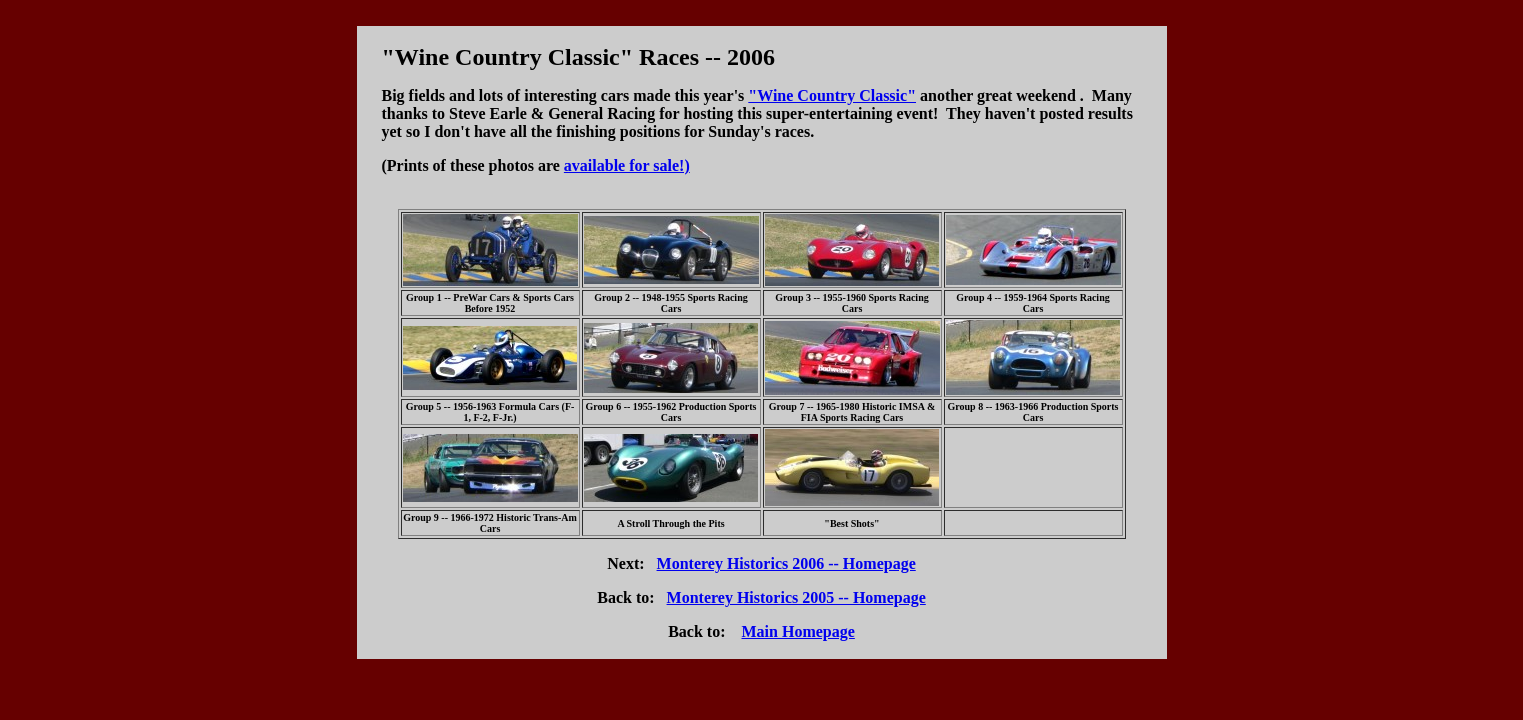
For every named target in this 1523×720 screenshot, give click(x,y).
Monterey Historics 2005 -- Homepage (796, 597)
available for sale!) (627, 165)
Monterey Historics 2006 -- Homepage (786, 563)
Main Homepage (798, 631)
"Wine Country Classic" (832, 95)
